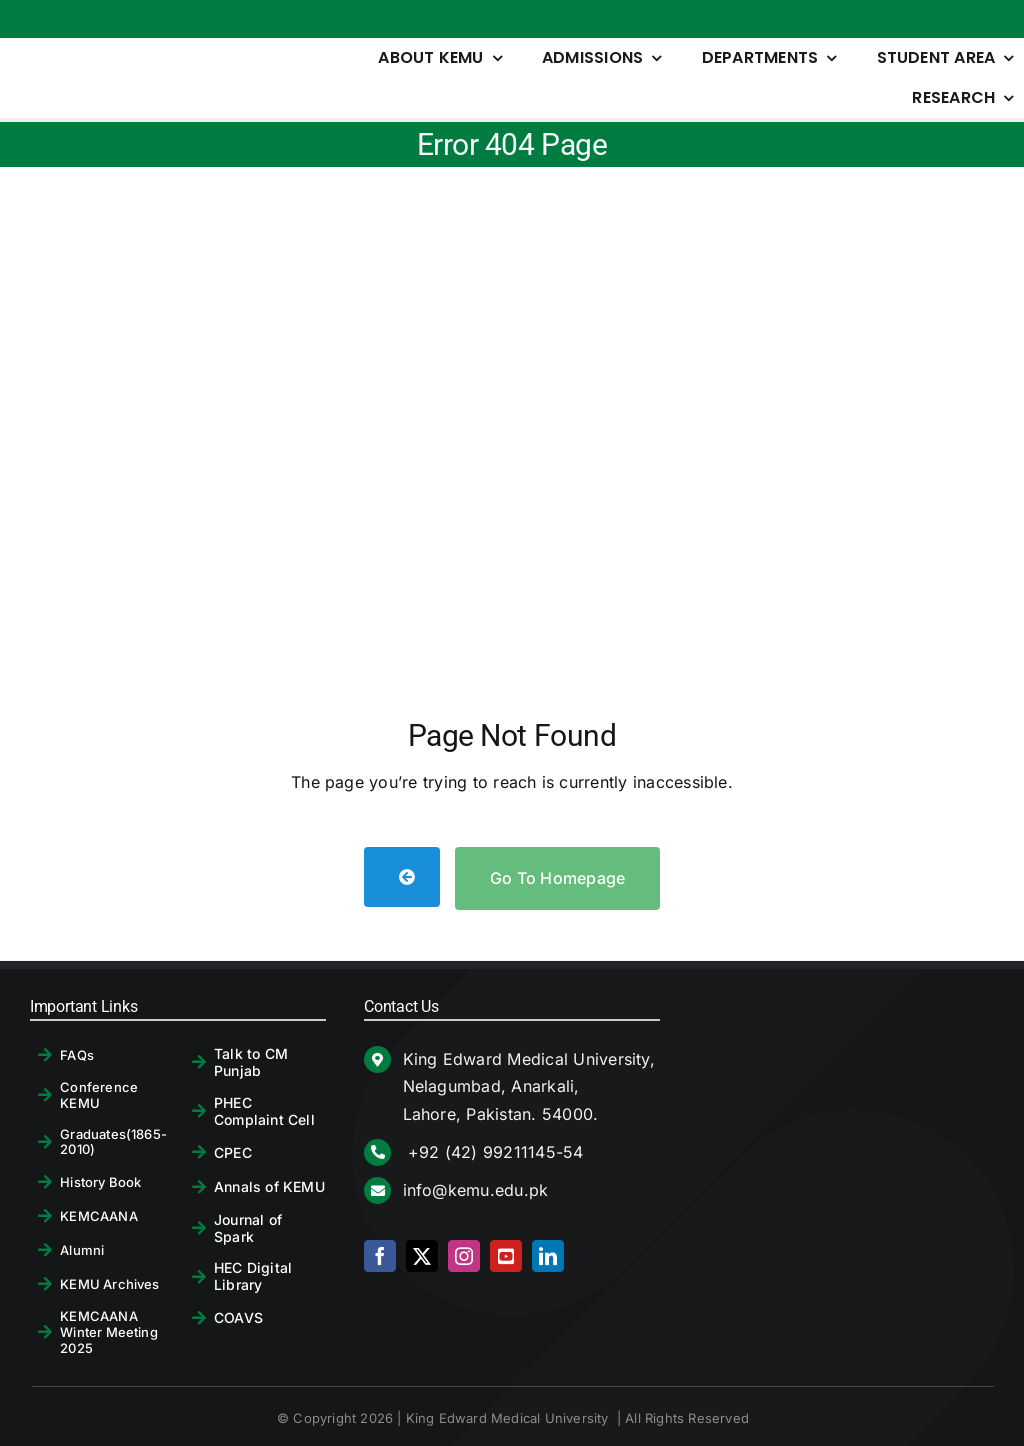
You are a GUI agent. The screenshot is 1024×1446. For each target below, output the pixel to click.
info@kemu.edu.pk (476, 1190)
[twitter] (422, 1256)
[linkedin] (548, 1256)
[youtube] (506, 1256)
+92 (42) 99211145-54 (493, 1152)
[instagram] (464, 1256)
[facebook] (380, 1256)
